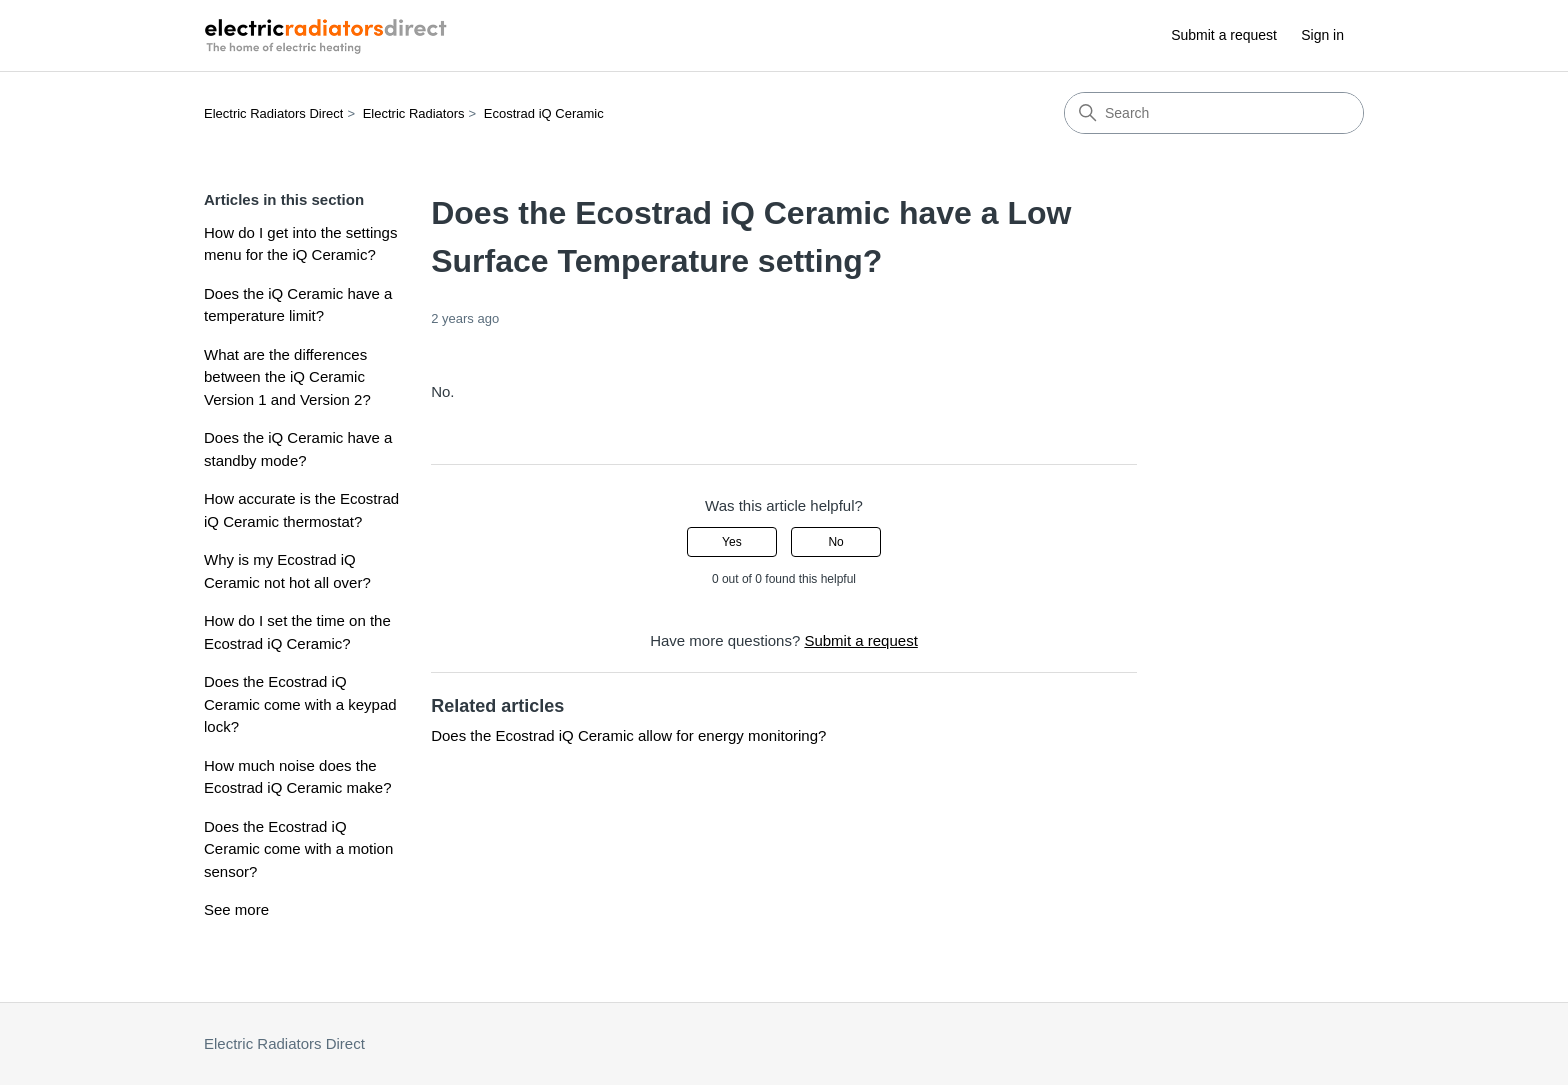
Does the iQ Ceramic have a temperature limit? (298, 305)
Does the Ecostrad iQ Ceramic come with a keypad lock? (300, 704)
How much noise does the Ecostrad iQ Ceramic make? (298, 777)
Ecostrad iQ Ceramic (544, 113)
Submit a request (1224, 35)
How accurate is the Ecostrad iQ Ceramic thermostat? (301, 510)
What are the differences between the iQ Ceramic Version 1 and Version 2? (287, 377)
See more (236, 909)
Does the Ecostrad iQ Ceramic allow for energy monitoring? (628, 735)
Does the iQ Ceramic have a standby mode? (298, 449)
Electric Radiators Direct (273, 113)
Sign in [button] (1322, 35)
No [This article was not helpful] (835, 542)
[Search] (1214, 113)
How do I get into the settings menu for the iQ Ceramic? (300, 244)
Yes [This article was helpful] (732, 542)
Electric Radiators (414, 113)
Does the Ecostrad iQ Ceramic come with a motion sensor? (298, 849)
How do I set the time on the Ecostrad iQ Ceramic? (297, 632)
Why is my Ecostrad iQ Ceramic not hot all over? (287, 571)
